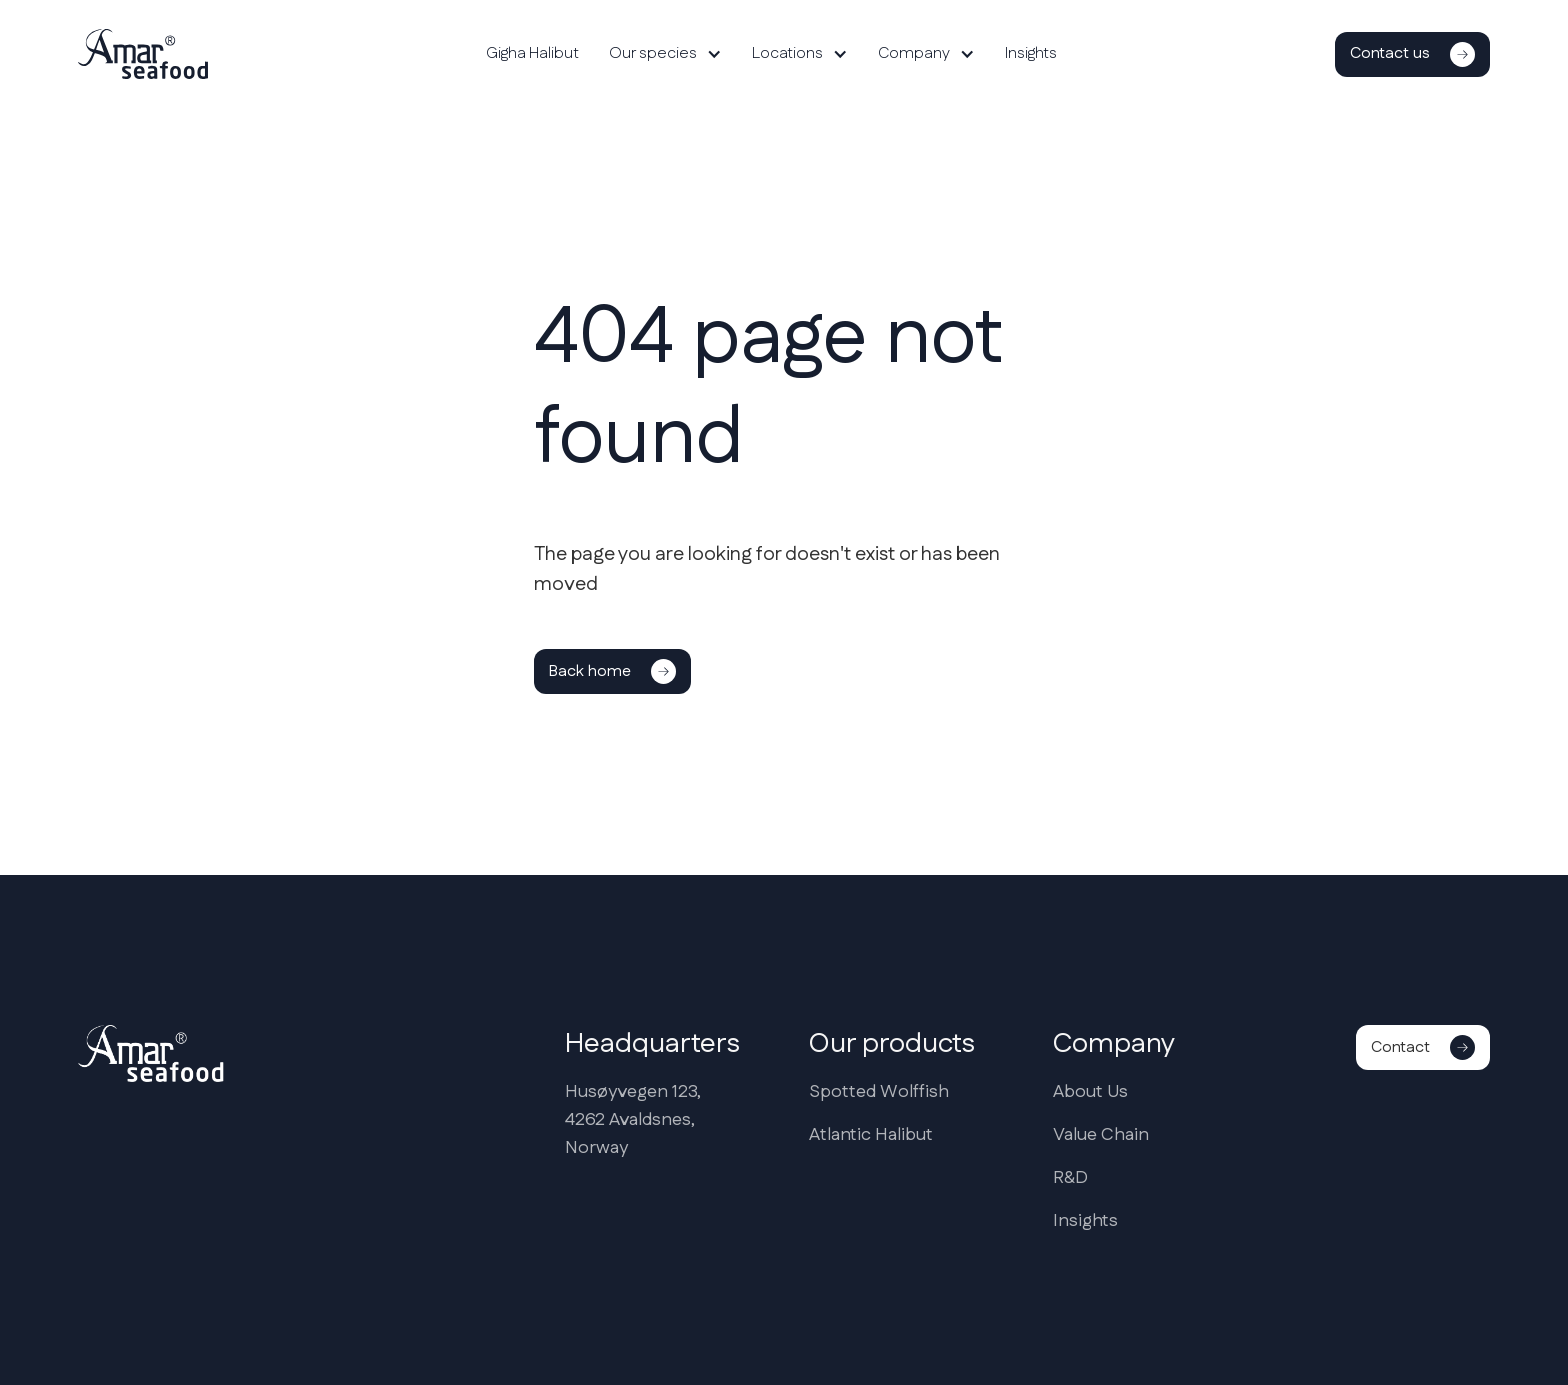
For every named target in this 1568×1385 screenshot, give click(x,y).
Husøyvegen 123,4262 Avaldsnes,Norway (633, 1120)
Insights (1031, 53)
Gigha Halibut (532, 53)
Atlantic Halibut (871, 1135)
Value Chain (1101, 1135)
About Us (1090, 1092)
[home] (143, 54)
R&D (1070, 1178)
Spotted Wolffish (879, 1092)
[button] (665, 54)
